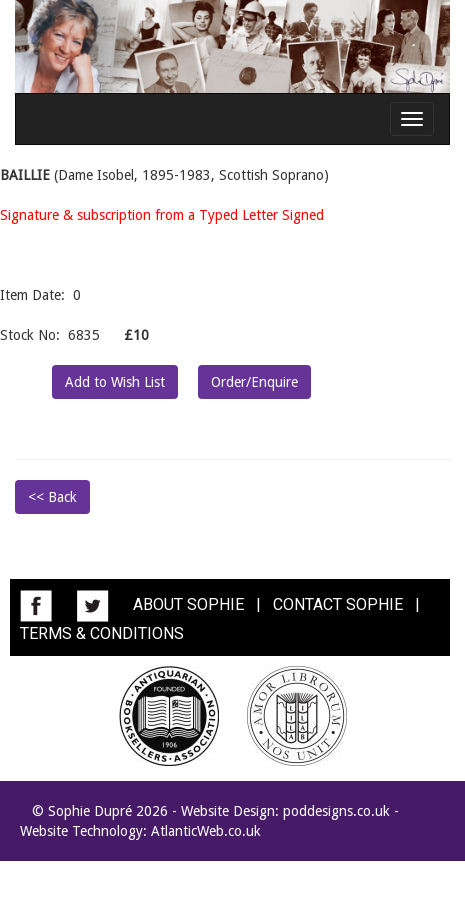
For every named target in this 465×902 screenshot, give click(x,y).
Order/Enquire (254, 382)
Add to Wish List (115, 382)
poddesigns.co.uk (336, 811)
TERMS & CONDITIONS (102, 633)
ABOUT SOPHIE (188, 605)
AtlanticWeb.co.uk (206, 831)
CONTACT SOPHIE (338, 605)
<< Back (52, 497)
